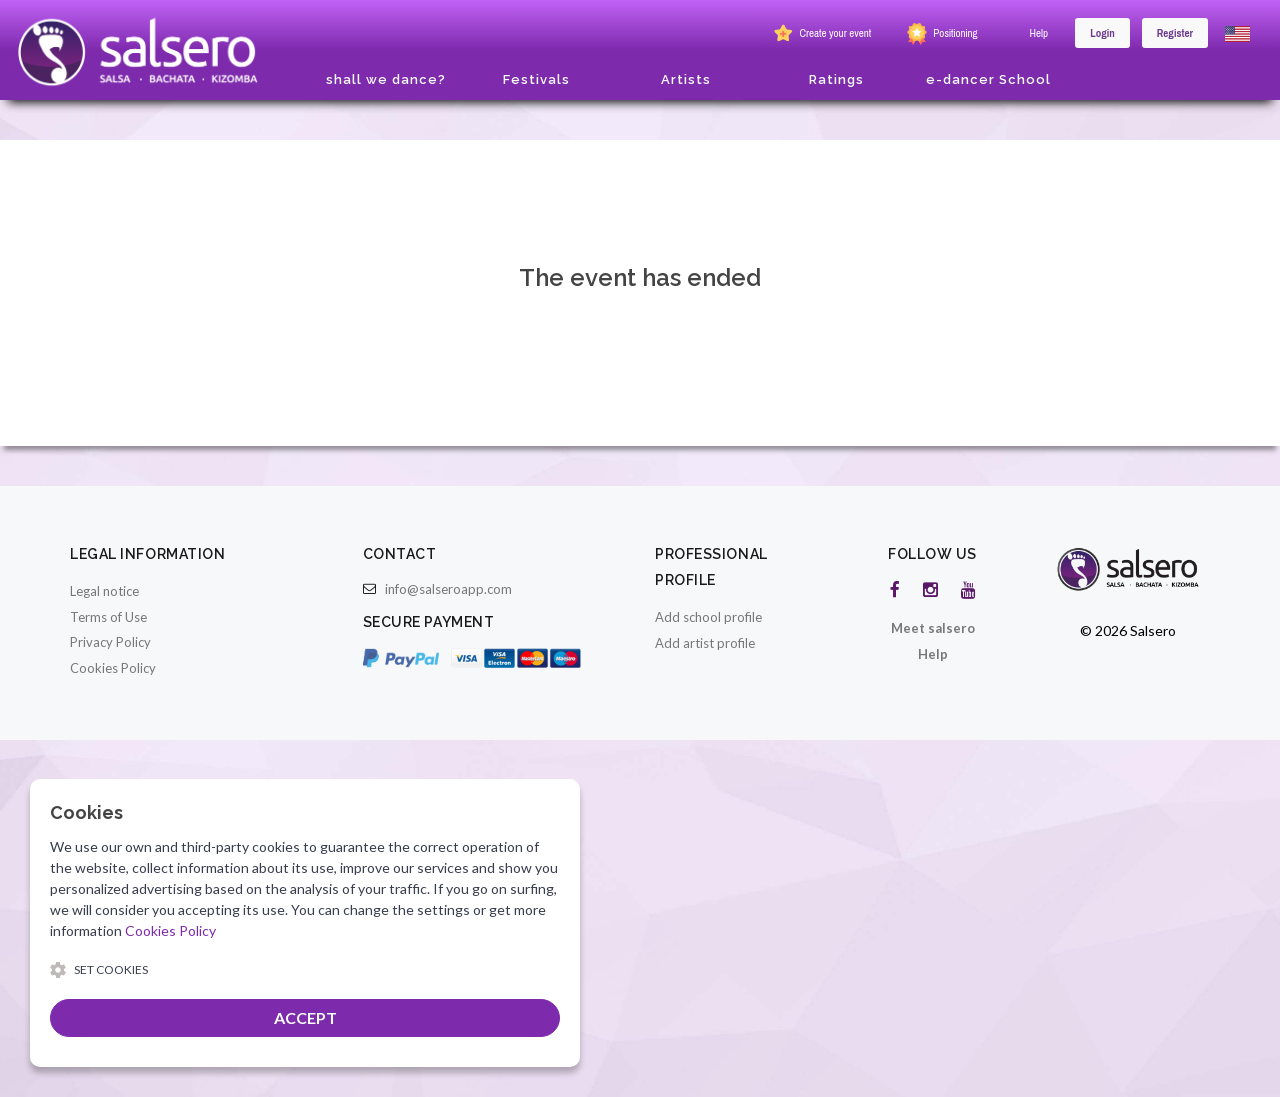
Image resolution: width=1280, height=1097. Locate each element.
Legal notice (104, 591)
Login (1102, 33)
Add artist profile (705, 643)
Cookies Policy (113, 668)
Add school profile (708, 617)
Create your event (820, 34)
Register (1175, 33)
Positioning (940, 34)
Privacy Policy (110, 642)
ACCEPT (305, 1017)
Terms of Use (108, 617)
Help (1039, 33)
